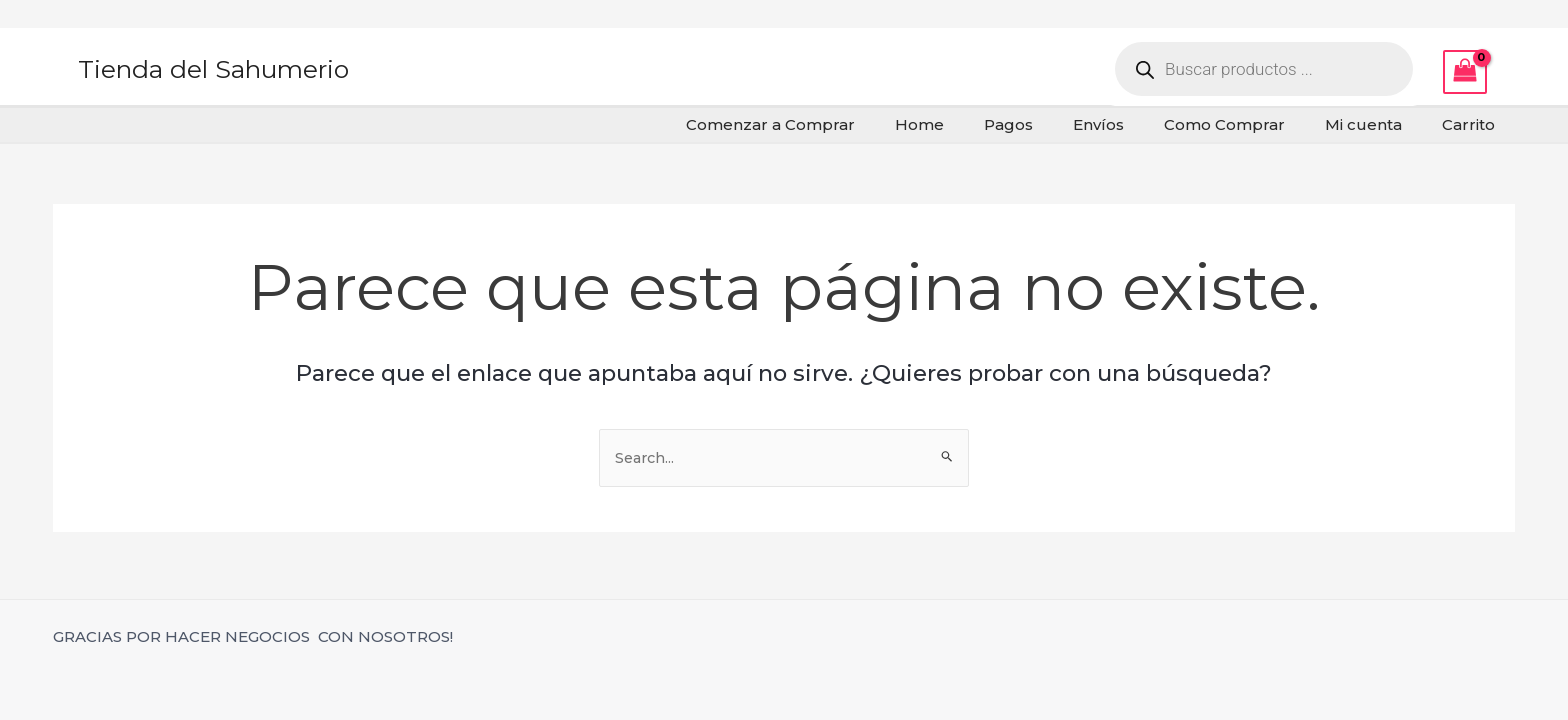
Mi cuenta (1378, 124)
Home (974, 124)
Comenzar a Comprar (835, 124)
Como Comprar (1249, 124)
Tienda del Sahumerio (213, 69)
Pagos (1053, 124)
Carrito (1473, 124)
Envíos (1133, 124)
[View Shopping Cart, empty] (1465, 72)
